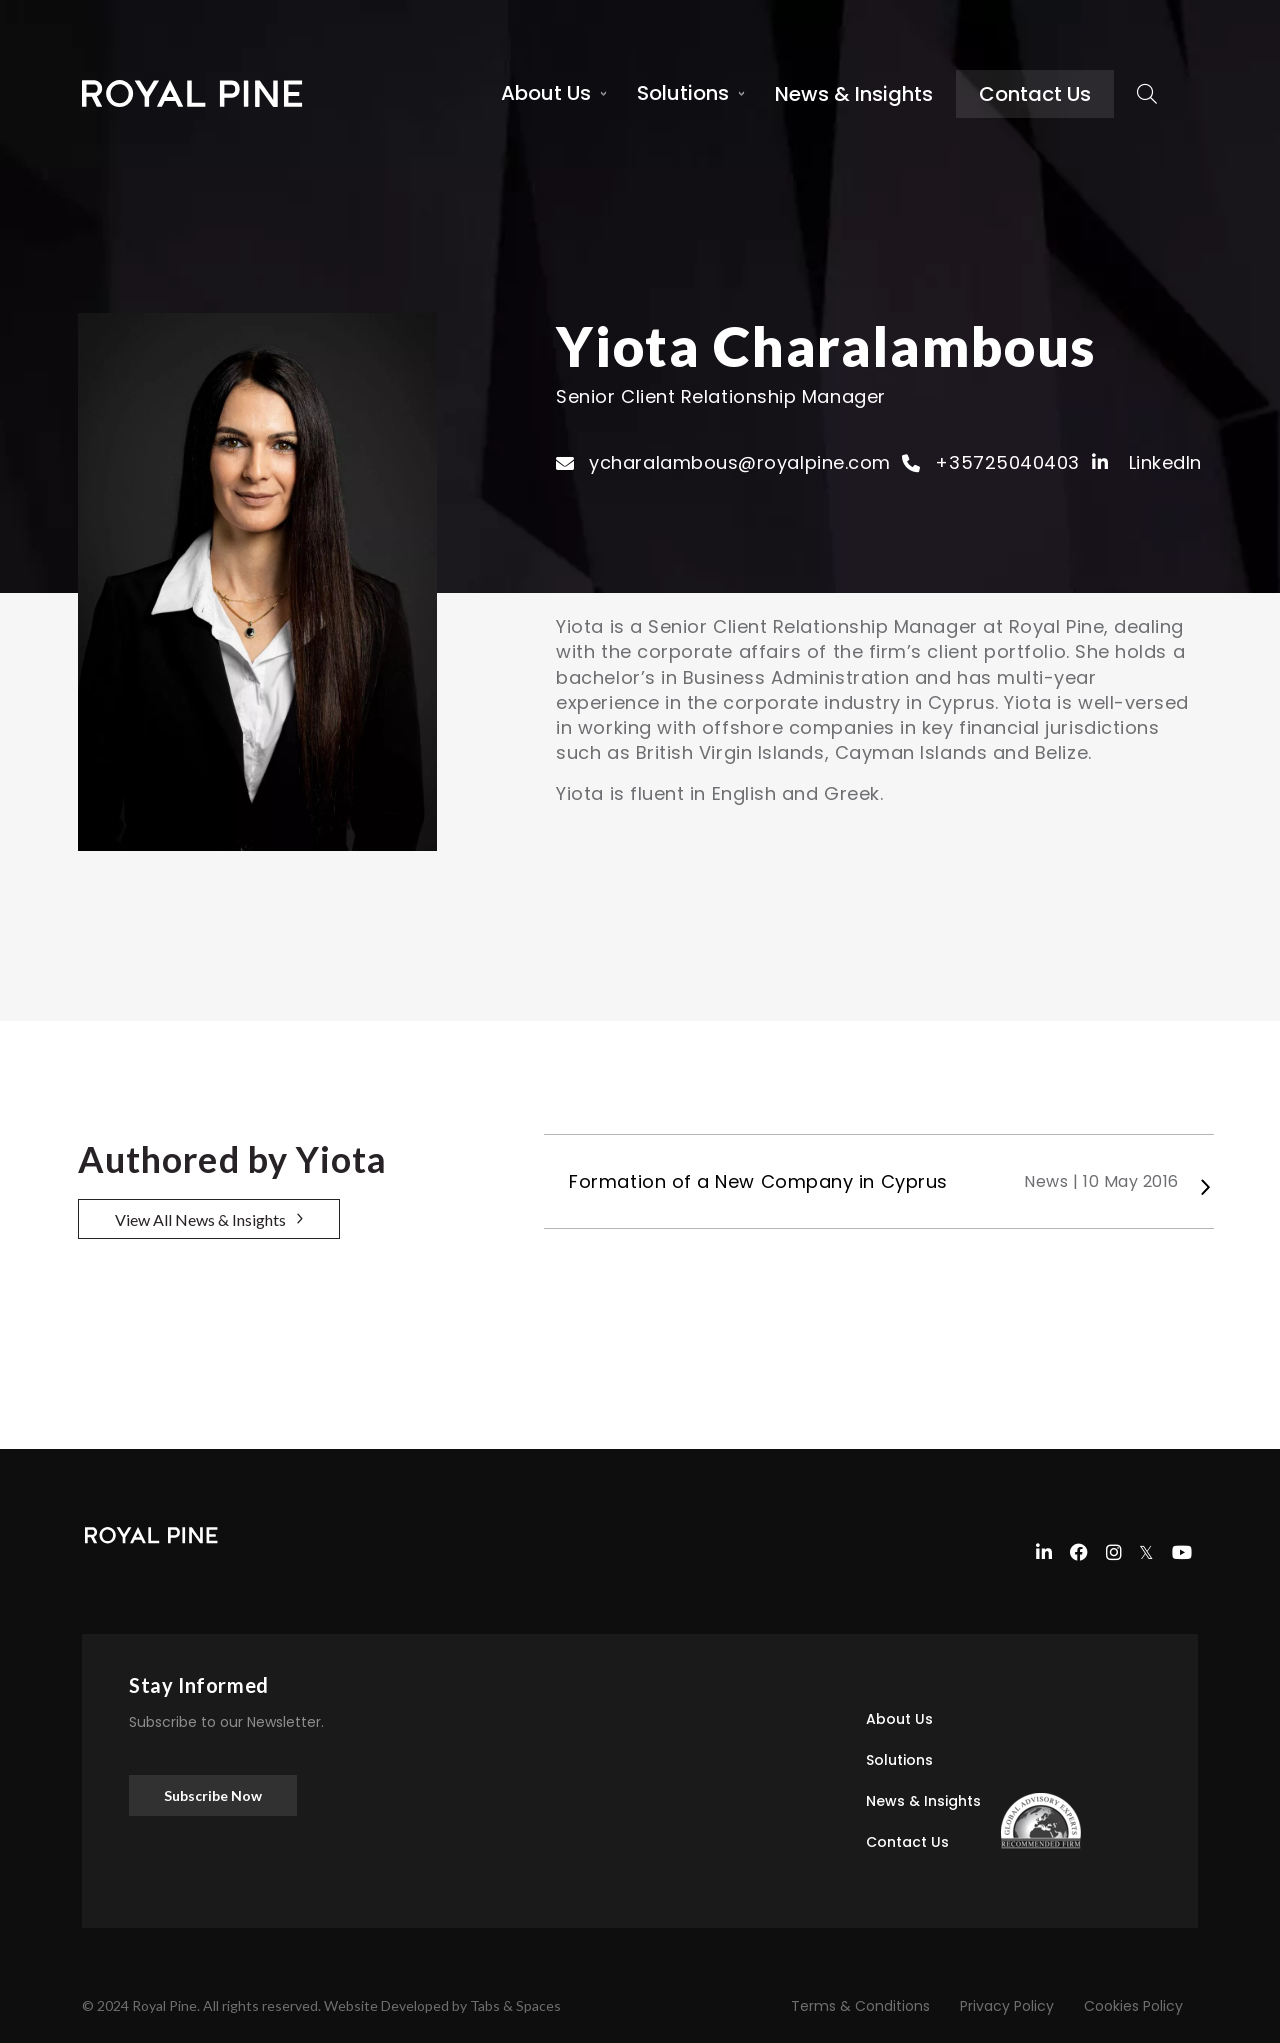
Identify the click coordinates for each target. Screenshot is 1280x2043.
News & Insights (854, 94)
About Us (546, 93)
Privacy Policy (1007, 2006)
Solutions (683, 93)
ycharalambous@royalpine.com (740, 462)
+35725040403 (1007, 462)
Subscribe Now (213, 1795)
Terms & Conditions (860, 2006)
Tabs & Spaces (515, 2005)
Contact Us (1035, 94)
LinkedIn (1147, 462)
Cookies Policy (1133, 2006)
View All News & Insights (200, 1219)
